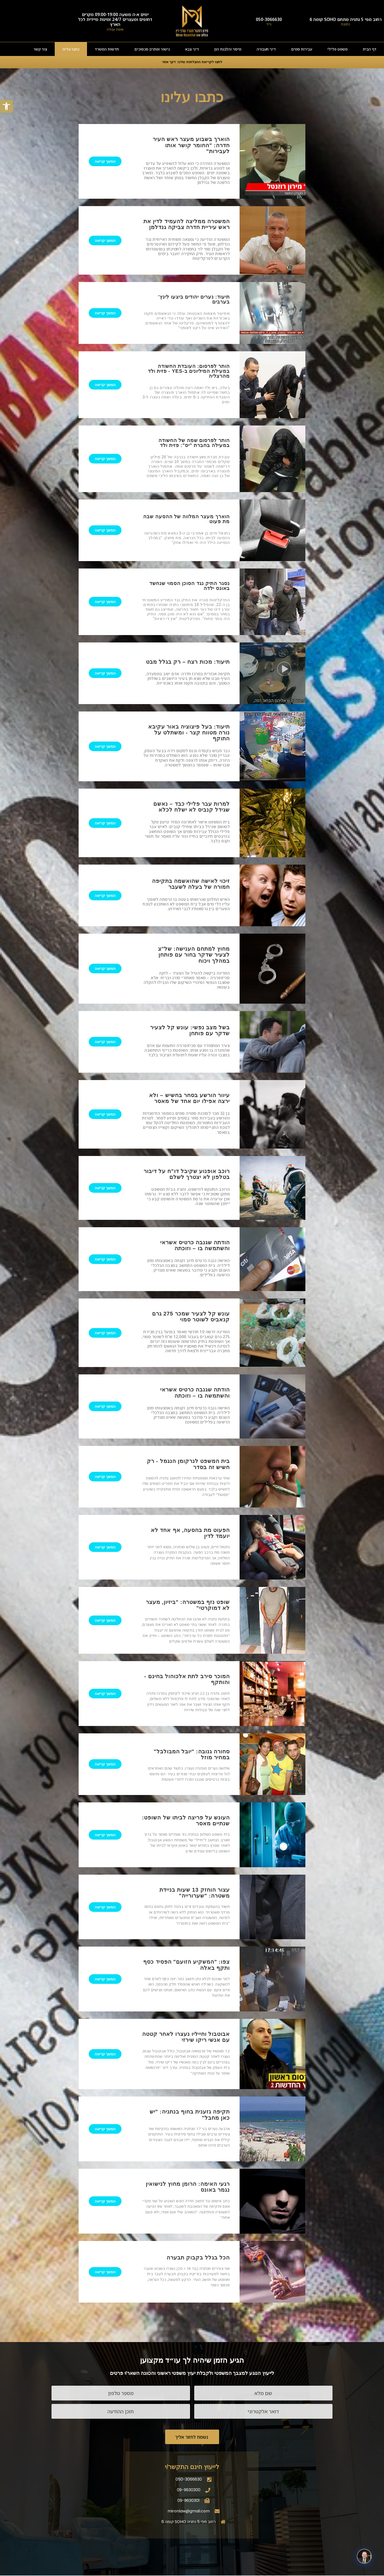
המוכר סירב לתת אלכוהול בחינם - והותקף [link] (187, 1680)
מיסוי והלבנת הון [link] (227, 49)
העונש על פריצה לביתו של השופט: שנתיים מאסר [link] (186, 1821)
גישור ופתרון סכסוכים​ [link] (152, 49)
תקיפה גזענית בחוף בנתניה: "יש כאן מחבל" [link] (190, 2115)
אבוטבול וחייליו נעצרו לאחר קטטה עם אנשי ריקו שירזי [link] (186, 2037)
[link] (6, 106)
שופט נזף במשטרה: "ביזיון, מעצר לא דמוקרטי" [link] (188, 1605)
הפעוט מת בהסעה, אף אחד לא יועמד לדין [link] (190, 1534)
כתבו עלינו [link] (70, 49)
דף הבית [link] (369, 49)
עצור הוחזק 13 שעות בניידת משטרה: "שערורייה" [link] (194, 1893)
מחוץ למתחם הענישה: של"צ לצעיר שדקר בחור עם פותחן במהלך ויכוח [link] (194, 955)
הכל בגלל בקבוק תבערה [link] (198, 2258)
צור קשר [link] (40, 49)
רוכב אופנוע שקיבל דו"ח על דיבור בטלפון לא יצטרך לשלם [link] (187, 1175)
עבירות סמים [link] (301, 49)
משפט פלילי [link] (337, 49)
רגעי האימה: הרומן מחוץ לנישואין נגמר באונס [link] (188, 2187)
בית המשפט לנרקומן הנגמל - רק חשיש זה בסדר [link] (188, 1464)
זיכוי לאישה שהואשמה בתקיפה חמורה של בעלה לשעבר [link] (191, 884)
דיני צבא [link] (192, 49)
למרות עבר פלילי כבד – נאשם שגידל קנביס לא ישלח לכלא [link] (191, 807)
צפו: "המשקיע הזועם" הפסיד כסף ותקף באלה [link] (186, 1965)
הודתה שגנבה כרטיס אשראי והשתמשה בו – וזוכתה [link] (195, 1246)
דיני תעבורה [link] (266, 49)
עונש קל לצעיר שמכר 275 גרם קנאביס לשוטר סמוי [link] (191, 1317)
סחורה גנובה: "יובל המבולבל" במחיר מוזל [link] (192, 1755)
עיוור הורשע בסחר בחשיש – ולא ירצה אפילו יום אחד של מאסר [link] (189, 1099)
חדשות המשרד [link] (107, 49)
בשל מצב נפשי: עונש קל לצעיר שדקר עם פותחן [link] (190, 1031)
